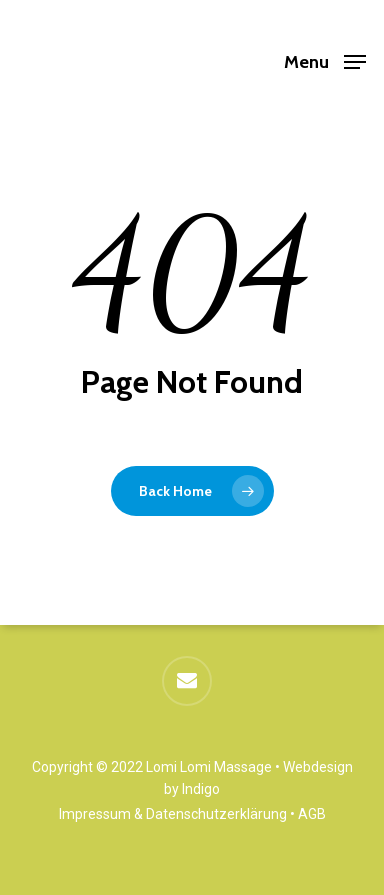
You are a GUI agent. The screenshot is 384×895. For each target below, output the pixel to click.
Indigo (201, 789)
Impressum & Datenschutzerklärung (173, 814)
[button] (325, 60)
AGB (312, 814)
